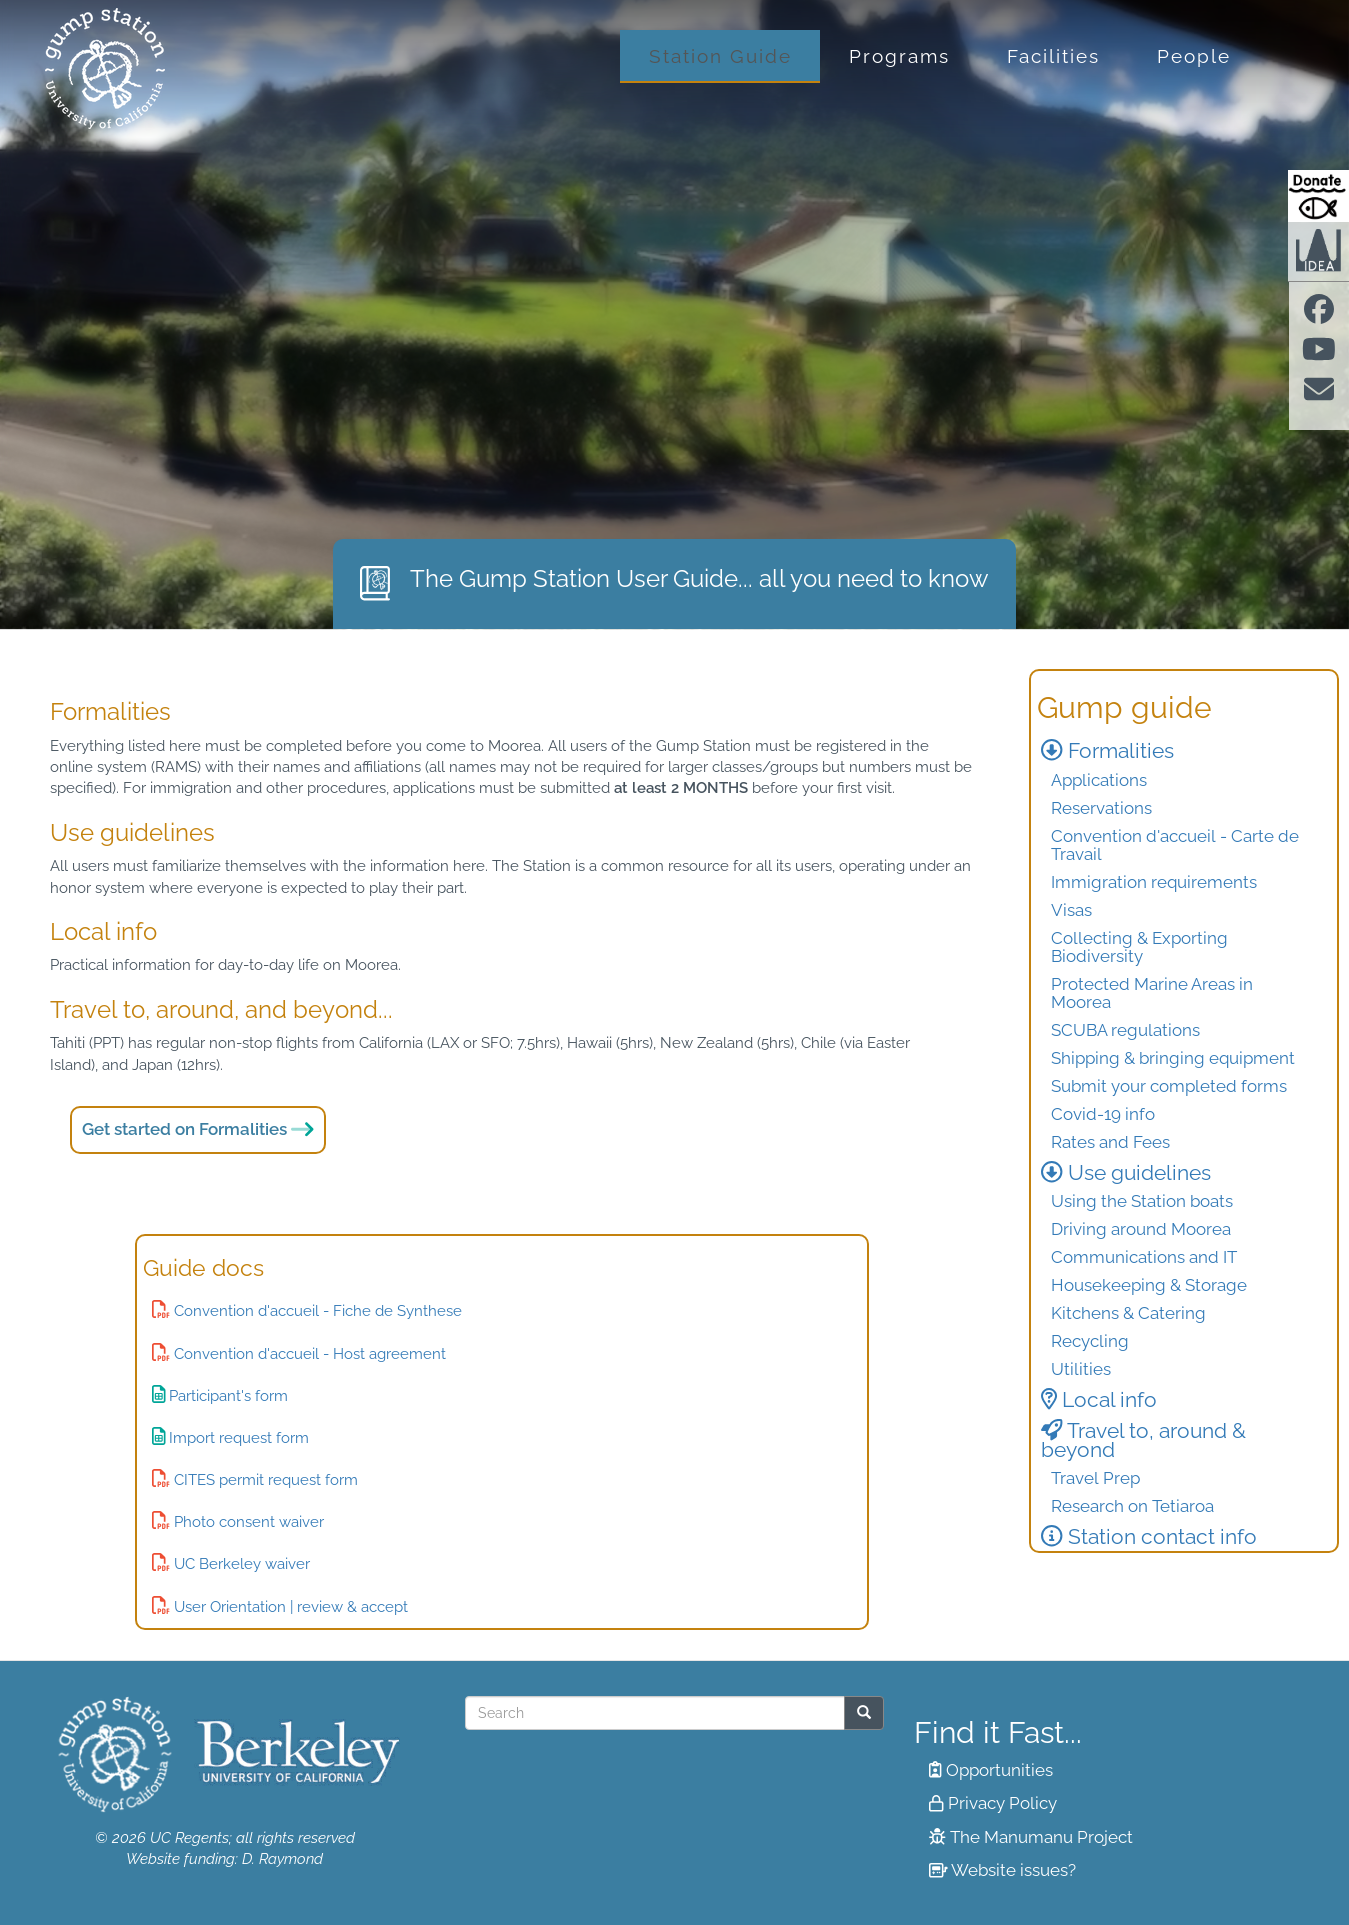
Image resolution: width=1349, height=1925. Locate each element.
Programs (899, 56)
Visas (1071, 910)
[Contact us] (1319, 396)
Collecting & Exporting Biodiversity (1139, 947)
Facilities (1053, 56)
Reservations (1101, 808)
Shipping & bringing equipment (1173, 1058)
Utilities (1081, 1369)
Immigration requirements (1154, 882)
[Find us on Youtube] (1319, 355)
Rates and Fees (1110, 1142)
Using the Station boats (1142, 1201)
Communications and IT (1144, 1257)
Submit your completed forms (1169, 1086)
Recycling (1090, 1341)
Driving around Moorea (1141, 1229)
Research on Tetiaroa (1132, 1506)
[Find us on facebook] (1319, 315)
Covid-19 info (1103, 1114)
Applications (1099, 780)
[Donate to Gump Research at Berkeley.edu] (1318, 196)
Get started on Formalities (184, 1129)
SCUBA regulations (1125, 1030)
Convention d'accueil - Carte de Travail (1175, 845)
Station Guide (720, 56)
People (1194, 56)
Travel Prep (1095, 1478)
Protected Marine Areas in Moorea (1152, 993)
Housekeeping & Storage (1149, 1285)
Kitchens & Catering (1128, 1313)
